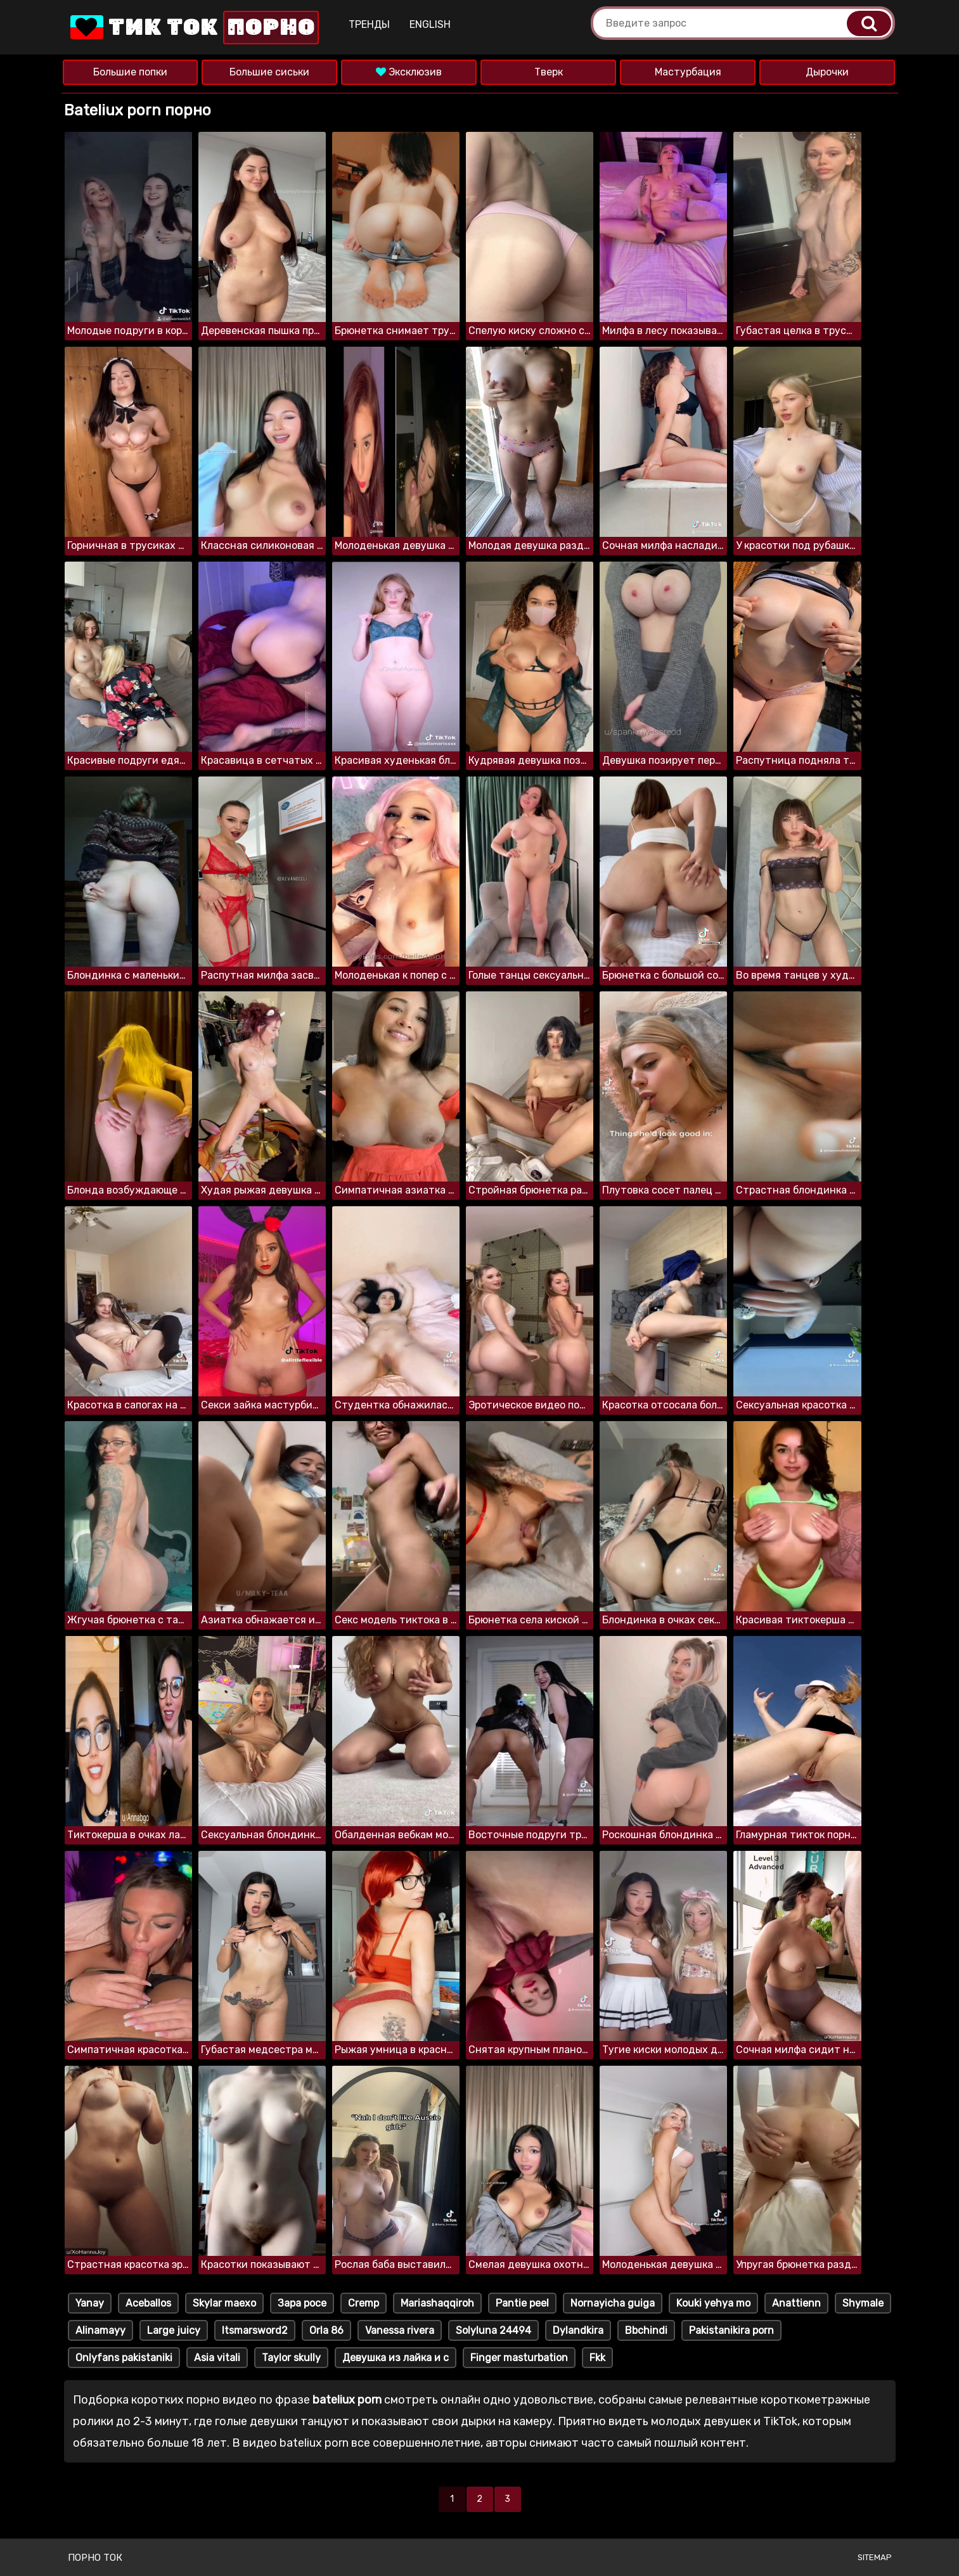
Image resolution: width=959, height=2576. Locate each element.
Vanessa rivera (399, 2330)
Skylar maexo (224, 2303)
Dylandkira (578, 2330)
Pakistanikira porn (731, 2330)
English (430, 24)
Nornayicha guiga (612, 2303)
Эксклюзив (409, 72)
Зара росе (302, 2303)
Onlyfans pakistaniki (123, 2358)
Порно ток (95, 2557)
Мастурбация (688, 72)
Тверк (548, 72)
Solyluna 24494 (493, 2330)
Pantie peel (522, 2303)
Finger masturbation (519, 2358)
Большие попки (130, 72)
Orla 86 (326, 2330)
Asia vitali (217, 2358)
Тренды (369, 24)
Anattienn (796, 2303)
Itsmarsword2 (255, 2330)
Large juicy (173, 2330)
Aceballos (148, 2303)
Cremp (363, 2303)
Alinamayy (100, 2330)
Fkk (597, 2358)
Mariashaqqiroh (437, 2303)
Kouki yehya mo (713, 2303)
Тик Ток (193, 27)
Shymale (863, 2303)
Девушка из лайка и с (395, 2358)
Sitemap (875, 2557)
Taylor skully (291, 2358)
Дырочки (827, 72)
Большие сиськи (269, 72)
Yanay (89, 2303)
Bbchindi (646, 2330)
